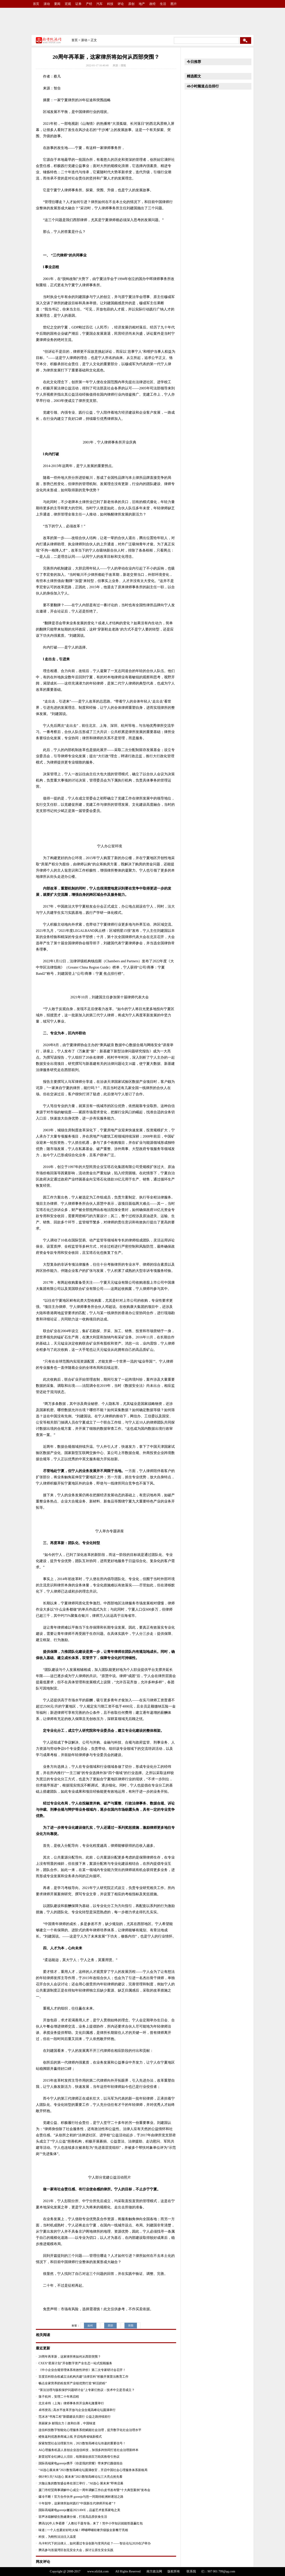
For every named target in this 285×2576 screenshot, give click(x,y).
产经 (89, 4)
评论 (121, 4)
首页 (36, 4)
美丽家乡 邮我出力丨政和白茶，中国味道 (67, 2423)
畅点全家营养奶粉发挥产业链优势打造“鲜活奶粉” (73, 2383)
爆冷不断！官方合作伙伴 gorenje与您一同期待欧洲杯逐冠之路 (81, 2496)
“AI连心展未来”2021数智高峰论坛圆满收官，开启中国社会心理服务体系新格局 (93, 2470)
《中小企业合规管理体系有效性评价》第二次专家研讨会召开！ (82, 2370)
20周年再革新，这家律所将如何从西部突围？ (70, 2356)
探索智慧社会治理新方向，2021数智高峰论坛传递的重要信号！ (82, 2443)
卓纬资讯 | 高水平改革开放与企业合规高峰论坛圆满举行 (77, 2410)
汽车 (99, 4)
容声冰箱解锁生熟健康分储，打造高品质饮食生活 (73, 2516)
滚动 (47, 4)
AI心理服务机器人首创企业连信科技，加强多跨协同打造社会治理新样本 (88, 2450)
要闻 (57, 4)
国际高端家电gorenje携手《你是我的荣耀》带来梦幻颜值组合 (81, 2463)
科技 (110, 4)
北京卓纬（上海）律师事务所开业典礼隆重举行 (71, 2403)
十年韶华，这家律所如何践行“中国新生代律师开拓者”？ (77, 2503)
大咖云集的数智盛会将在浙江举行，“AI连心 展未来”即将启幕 (81, 2483)
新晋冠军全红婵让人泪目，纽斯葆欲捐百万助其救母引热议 (79, 2456)
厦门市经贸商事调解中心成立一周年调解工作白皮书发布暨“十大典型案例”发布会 (94, 2490)
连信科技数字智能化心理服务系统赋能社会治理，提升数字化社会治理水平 (90, 2430)
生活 (163, 4)
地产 (142, 4)
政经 (152, 4)
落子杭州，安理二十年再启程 (59, 2396)
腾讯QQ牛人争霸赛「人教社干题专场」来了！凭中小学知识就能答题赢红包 (91, 2523)
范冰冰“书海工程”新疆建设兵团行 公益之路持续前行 (75, 2416)
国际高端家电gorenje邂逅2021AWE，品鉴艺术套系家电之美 (79, 2510)
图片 (174, 4)
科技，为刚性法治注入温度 (57, 2536)
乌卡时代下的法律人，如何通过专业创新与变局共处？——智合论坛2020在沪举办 (95, 2543)
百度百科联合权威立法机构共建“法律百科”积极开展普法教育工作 (83, 2376)
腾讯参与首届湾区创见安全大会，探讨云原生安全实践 (76, 2550)
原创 (131, 4)
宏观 (68, 4)
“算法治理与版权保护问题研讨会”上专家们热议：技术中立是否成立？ (87, 2390)
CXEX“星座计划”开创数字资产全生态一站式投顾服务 (75, 2363)
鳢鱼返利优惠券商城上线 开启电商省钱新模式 (70, 2436)
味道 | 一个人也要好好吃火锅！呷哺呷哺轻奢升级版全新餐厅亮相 (83, 2530)
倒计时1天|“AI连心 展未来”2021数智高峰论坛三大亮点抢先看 (80, 2476)
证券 (78, 4)
